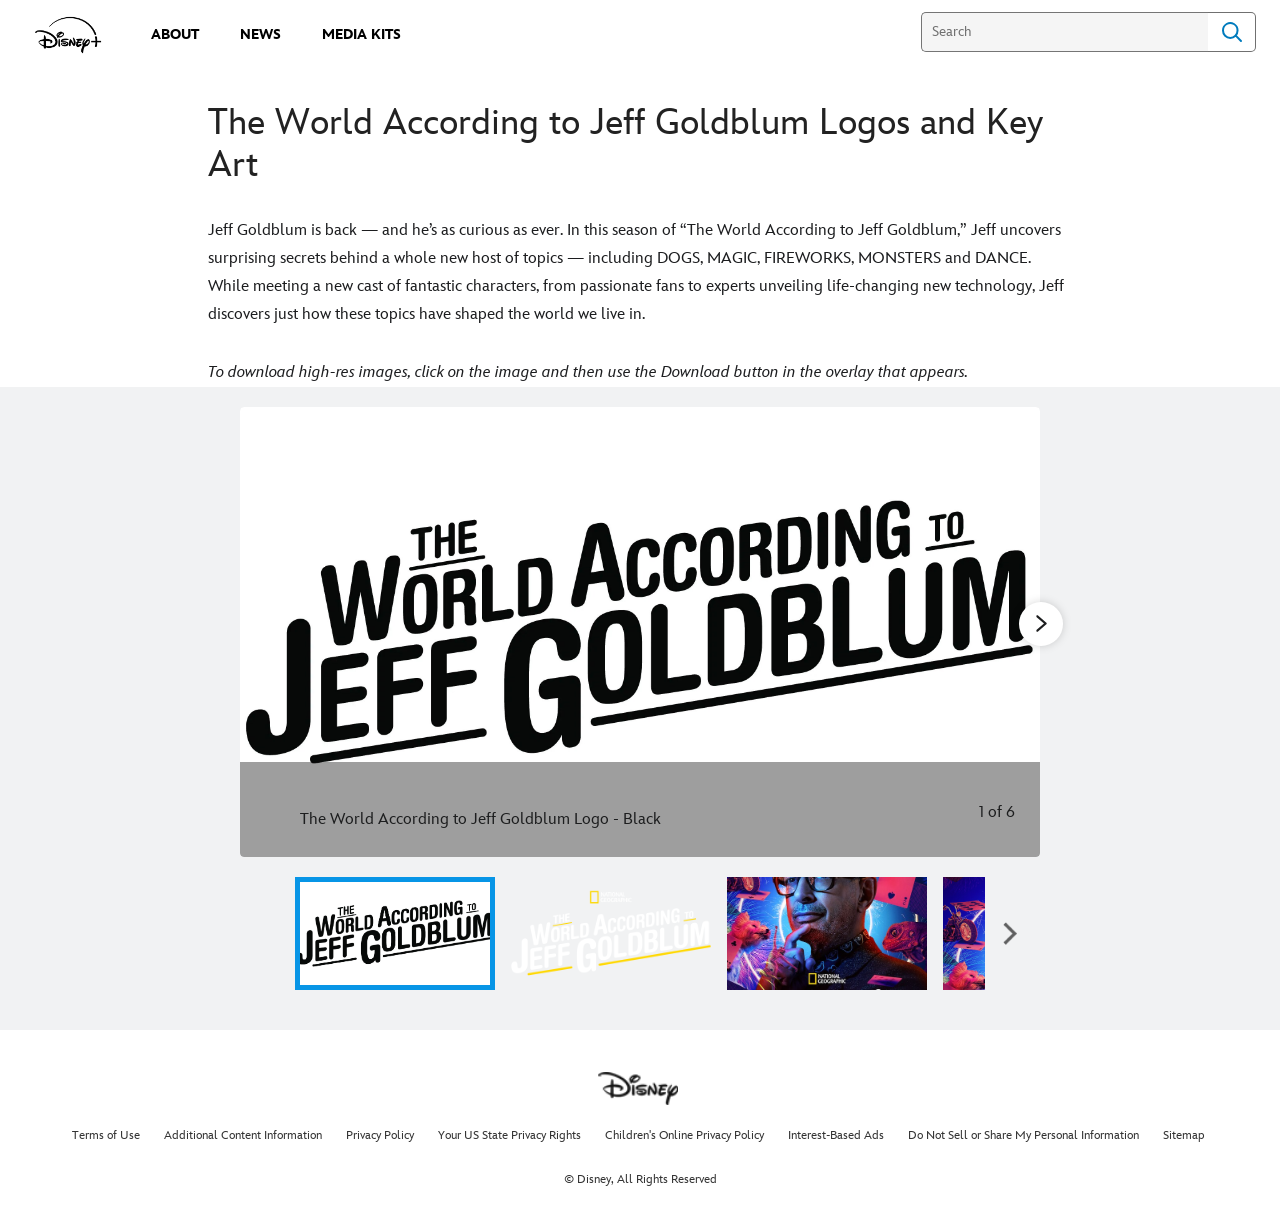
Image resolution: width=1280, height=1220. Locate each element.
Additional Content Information (243, 1135)
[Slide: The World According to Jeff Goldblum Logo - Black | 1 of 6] (640, 632)
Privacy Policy (380, 1135)
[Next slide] (1009, 632)
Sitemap (1184, 1135)
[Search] (1064, 32)
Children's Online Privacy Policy (684, 1135)
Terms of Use (106, 1135)
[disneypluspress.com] (68, 35)
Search (1232, 32)
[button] (1010, 933)
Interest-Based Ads (836, 1135)
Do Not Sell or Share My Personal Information (1023, 1135)
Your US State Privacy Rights (509, 1135)
